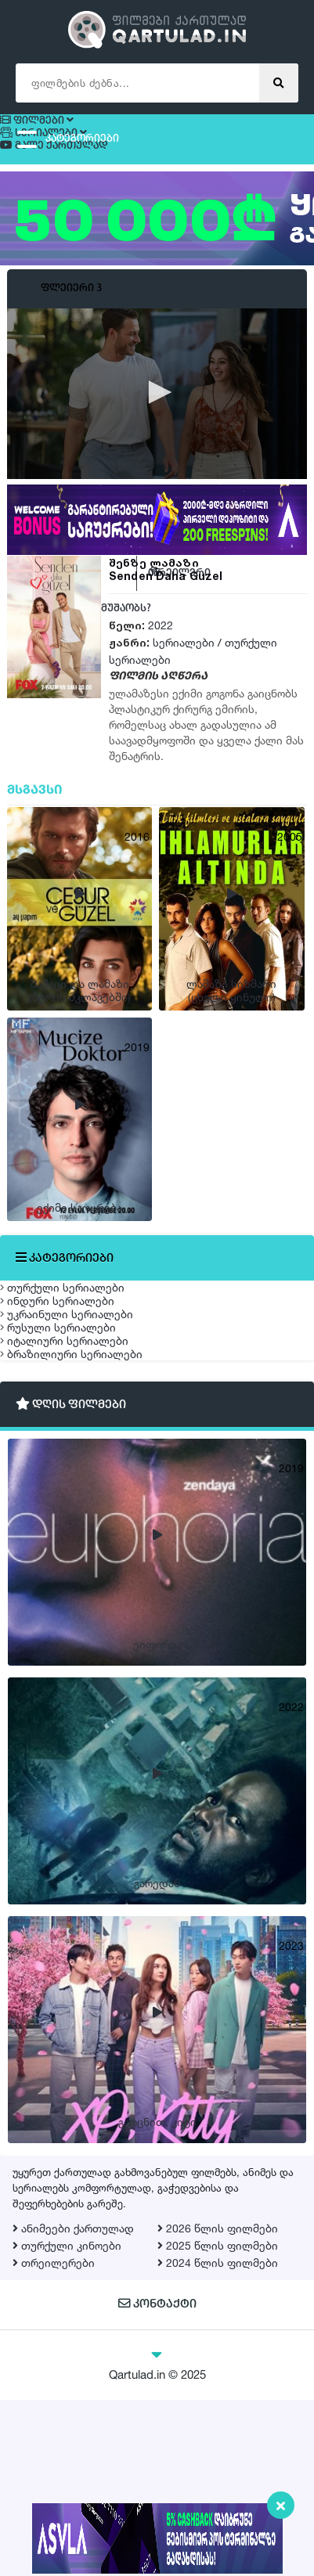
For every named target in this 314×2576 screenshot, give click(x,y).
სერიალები (184, 669)
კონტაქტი (157, 2482)
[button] (157, 419)
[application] (157, 420)
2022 (160, 652)
